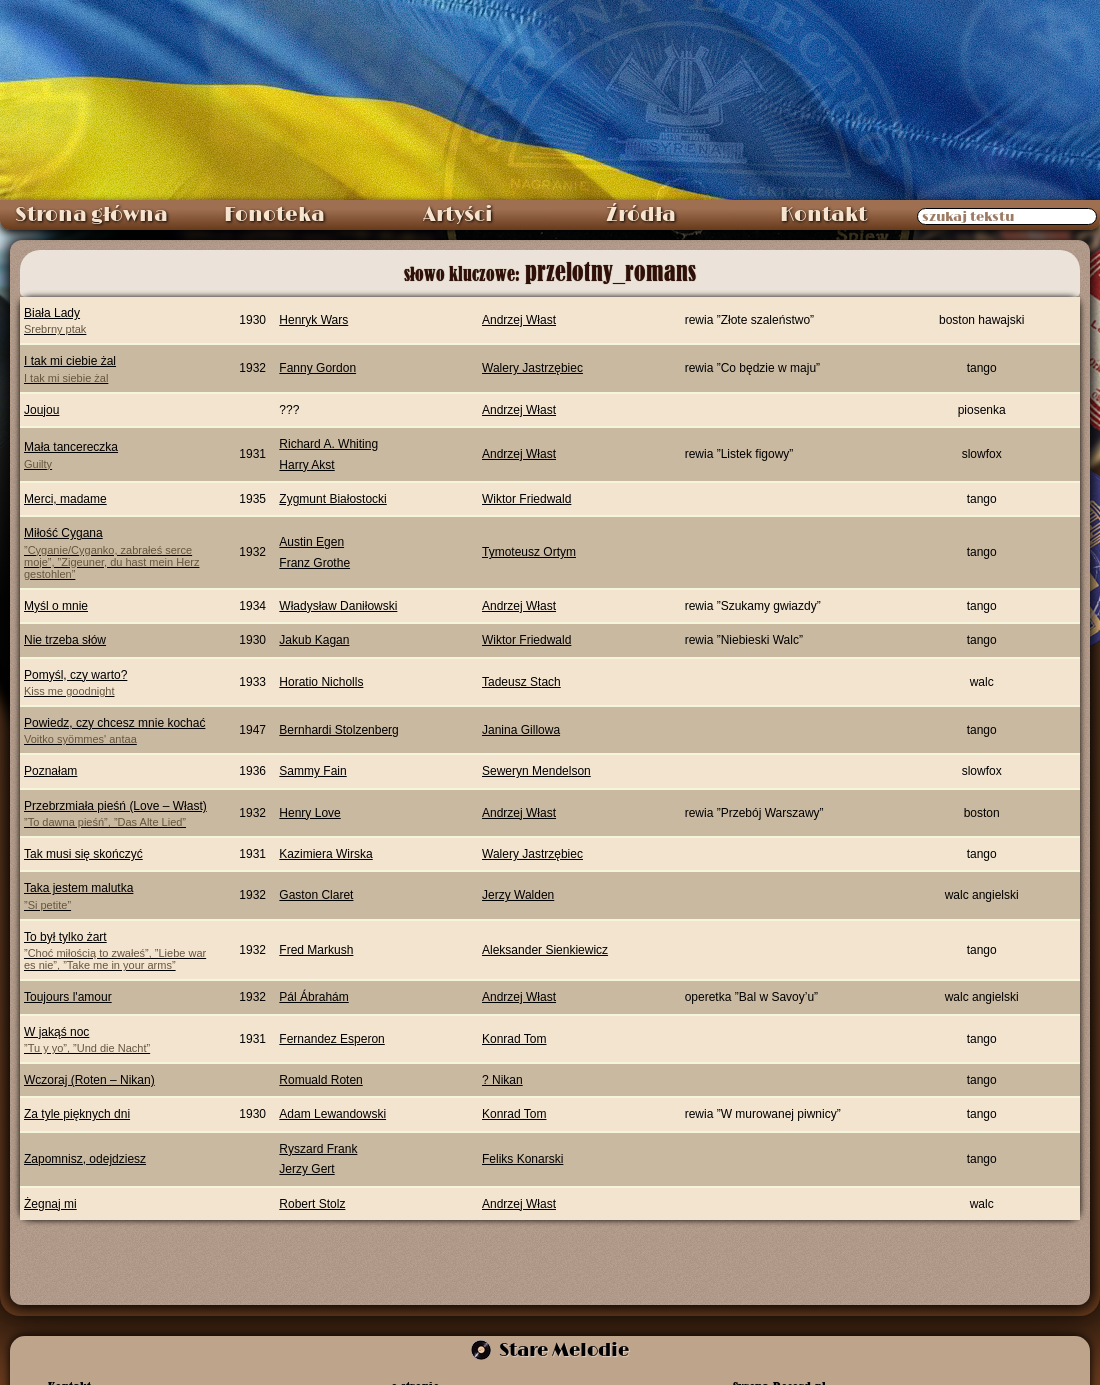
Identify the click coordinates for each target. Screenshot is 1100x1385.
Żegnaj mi (50, 1204)
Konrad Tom (514, 1039)
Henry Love (309, 813)
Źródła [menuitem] (641, 215)
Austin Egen (311, 542)
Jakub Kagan (314, 640)
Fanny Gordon (317, 368)
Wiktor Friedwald (526, 499)
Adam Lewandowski (332, 1114)
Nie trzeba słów (65, 640)
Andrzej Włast (519, 320)
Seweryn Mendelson (536, 771)
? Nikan (502, 1080)
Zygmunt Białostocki (332, 499)
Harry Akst (306, 465)
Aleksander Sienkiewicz (545, 950)
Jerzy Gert (306, 1169)
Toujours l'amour (68, 997)
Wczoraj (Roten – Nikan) (89, 1080)
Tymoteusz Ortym (529, 552)
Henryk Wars (313, 320)
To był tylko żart (118, 950)
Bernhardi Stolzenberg (338, 730)
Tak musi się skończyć (83, 854)
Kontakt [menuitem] (823, 215)
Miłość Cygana (118, 552)
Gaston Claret (316, 895)
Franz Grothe (314, 563)
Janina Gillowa (521, 730)
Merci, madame (65, 499)
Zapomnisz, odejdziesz (85, 1159)
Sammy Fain (312, 771)
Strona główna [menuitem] (91, 215)
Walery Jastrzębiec (532, 368)
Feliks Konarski (522, 1159)
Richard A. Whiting (328, 444)
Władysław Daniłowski (338, 606)
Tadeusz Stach (521, 682)
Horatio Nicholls (321, 682)
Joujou (41, 410)
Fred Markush (316, 950)
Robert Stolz (312, 1204)
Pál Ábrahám (313, 997)
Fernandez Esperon (331, 1039)
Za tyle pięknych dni (77, 1114)
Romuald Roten (320, 1080)
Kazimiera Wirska (325, 854)
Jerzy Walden (518, 895)
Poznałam (50, 771)
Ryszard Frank (318, 1149)
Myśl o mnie (56, 606)
